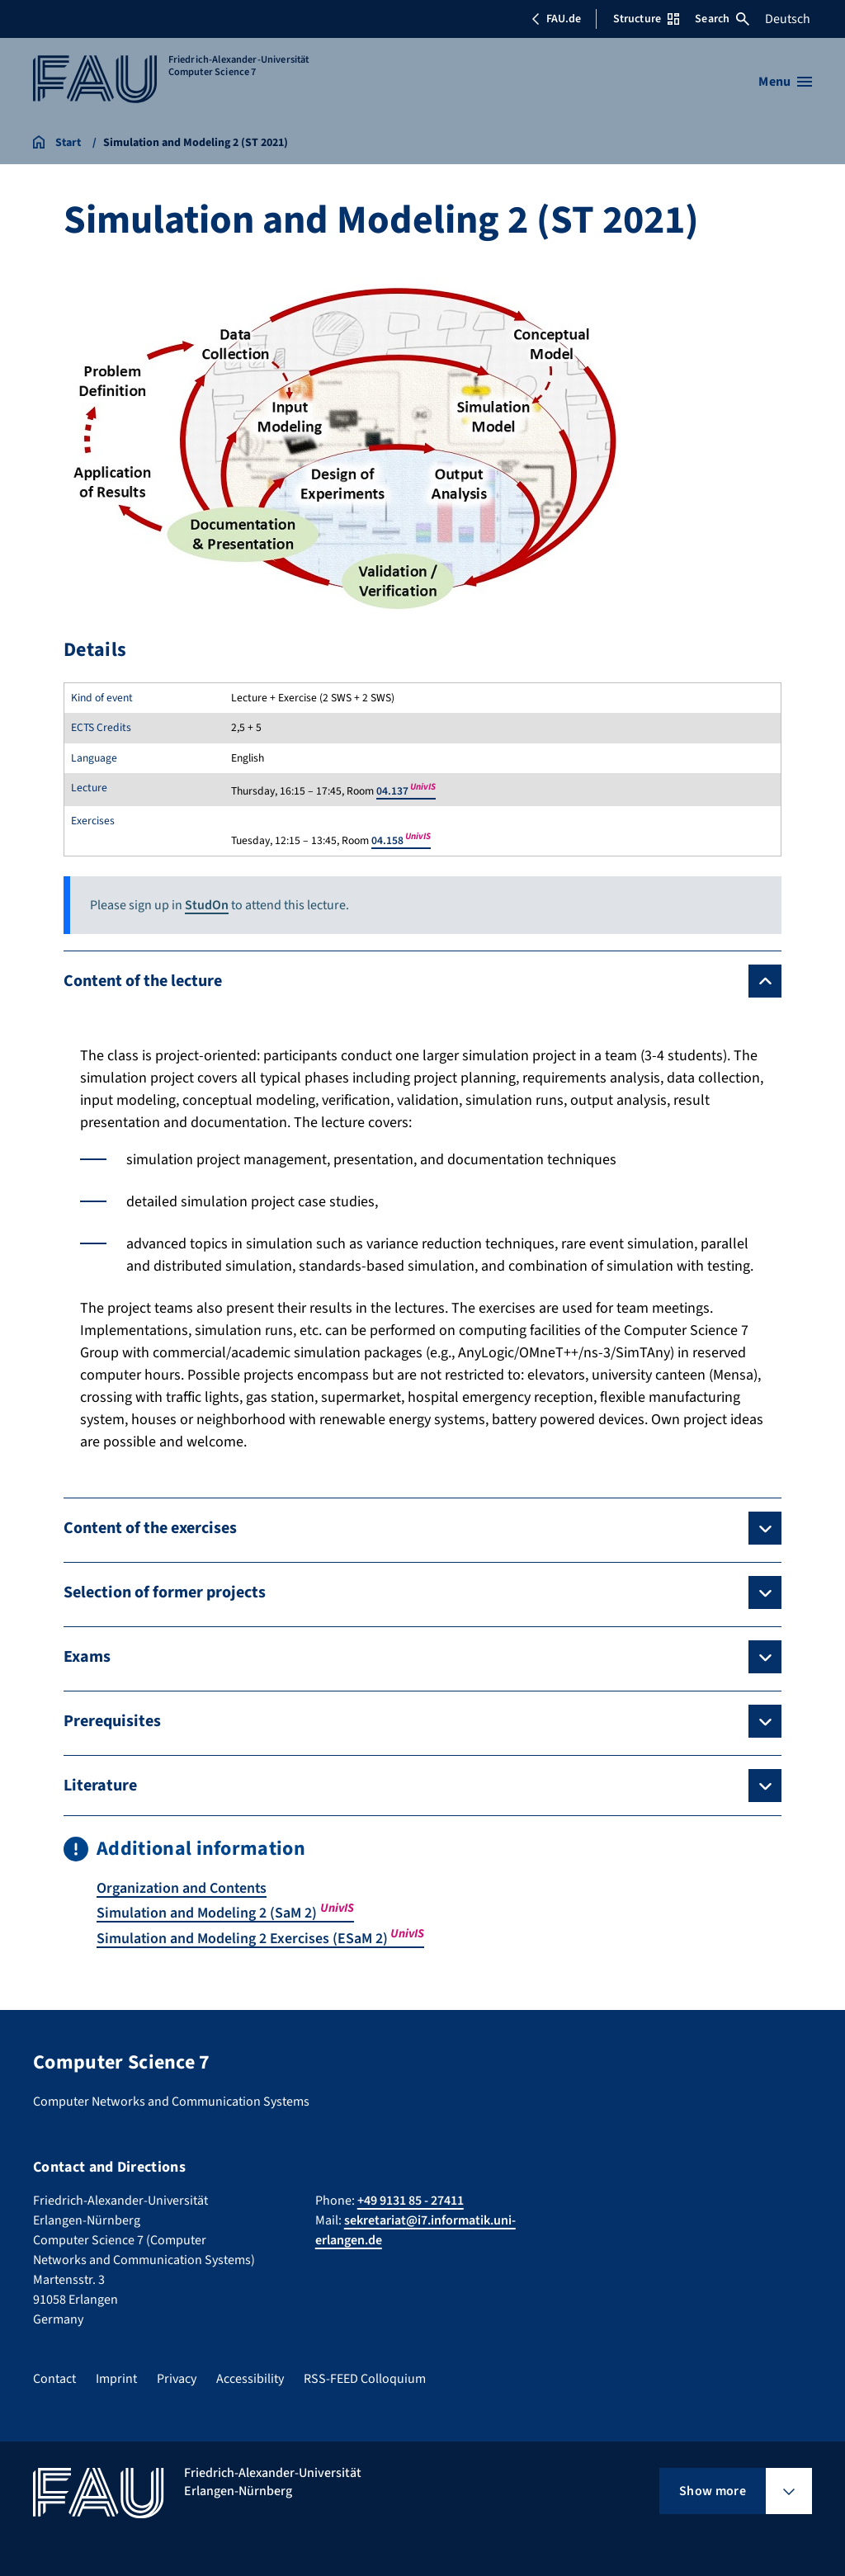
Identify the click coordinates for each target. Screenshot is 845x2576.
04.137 (406, 791)
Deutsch (787, 19)
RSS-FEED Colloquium (365, 2376)
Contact (54, 2376)
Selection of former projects (165, 1592)
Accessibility (250, 2376)
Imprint (116, 2376)
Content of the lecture (143, 981)
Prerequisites (112, 1721)
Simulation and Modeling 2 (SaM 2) (226, 1913)
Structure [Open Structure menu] (646, 19)
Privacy (176, 2376)
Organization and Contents (183, 1888)
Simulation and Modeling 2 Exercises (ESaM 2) (261, 1937)
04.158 (401, 840)
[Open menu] (785, 82)
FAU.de (556, 19)
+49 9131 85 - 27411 (410, 2198)
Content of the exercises (150, 1528)
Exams (87, 1656)
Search (722, 19)
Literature (100, 1785)
